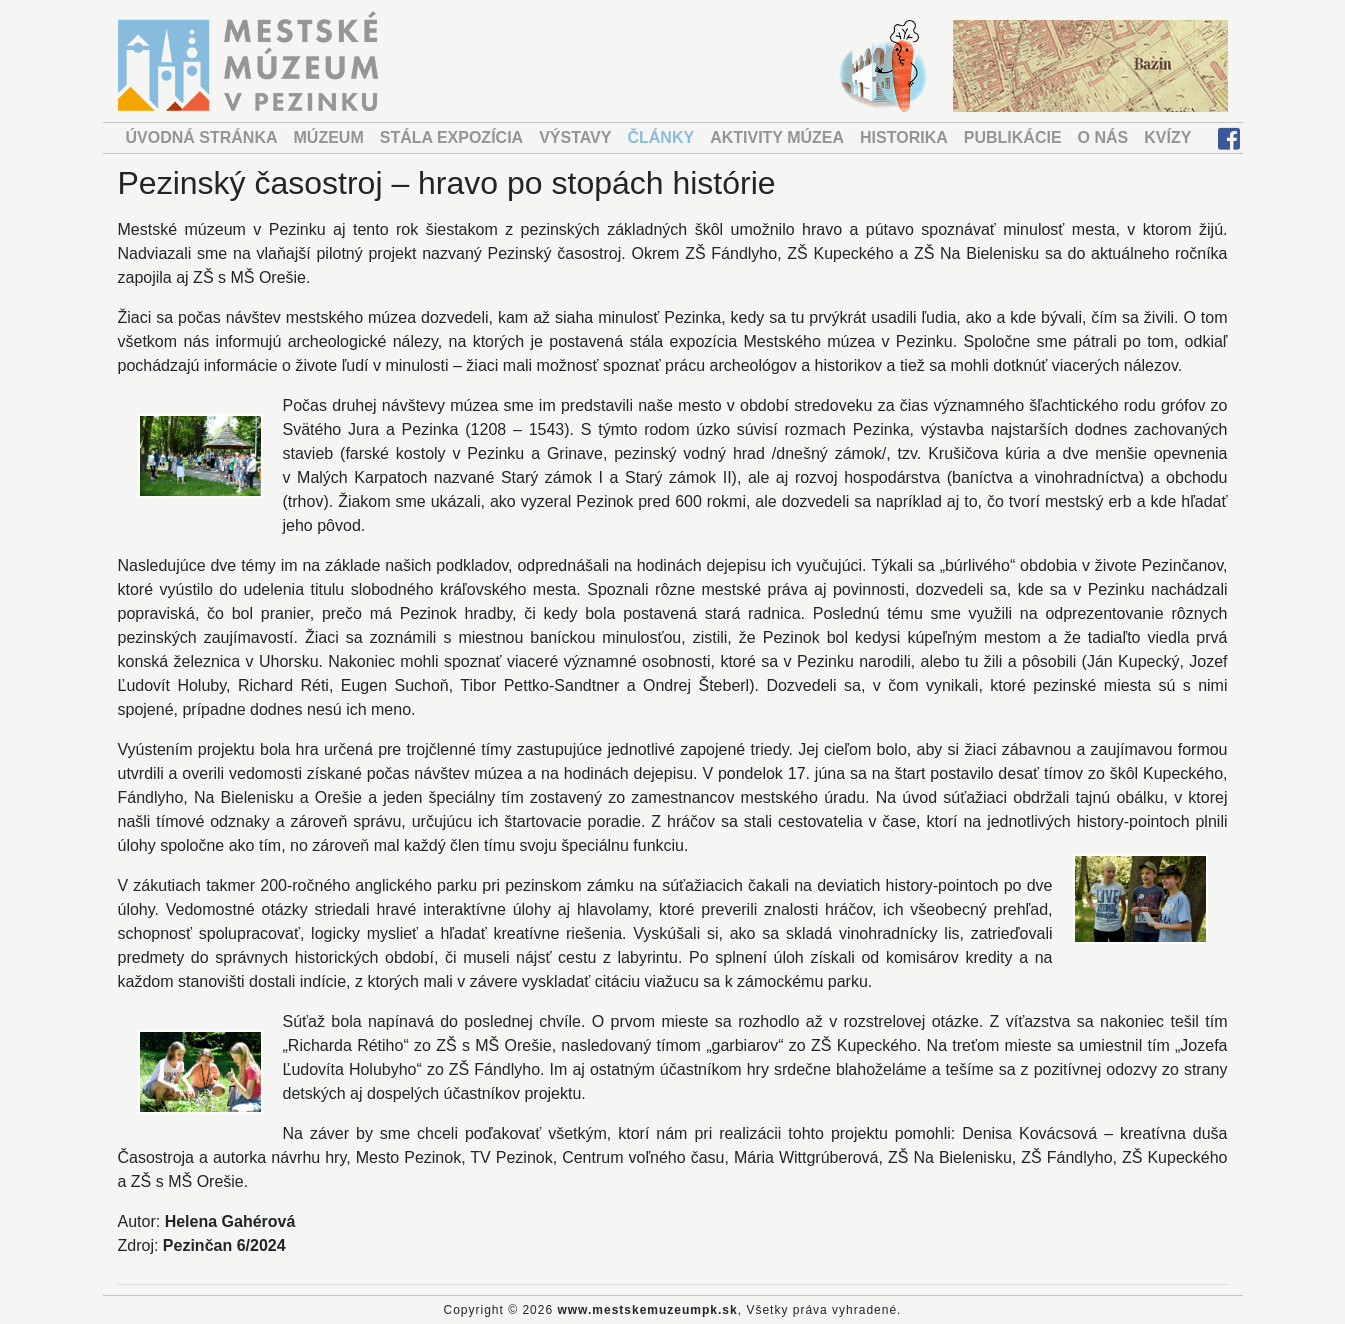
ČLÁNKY (660, 137)
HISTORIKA (904, 137)
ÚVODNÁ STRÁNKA (202, 137)
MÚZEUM (329, 137)
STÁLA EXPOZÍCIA (451, 137)
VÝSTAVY (575, 137)
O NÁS (1103, 137)
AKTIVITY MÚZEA (777, 137)
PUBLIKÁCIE (1013, 137)
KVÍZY (1167, 137)
